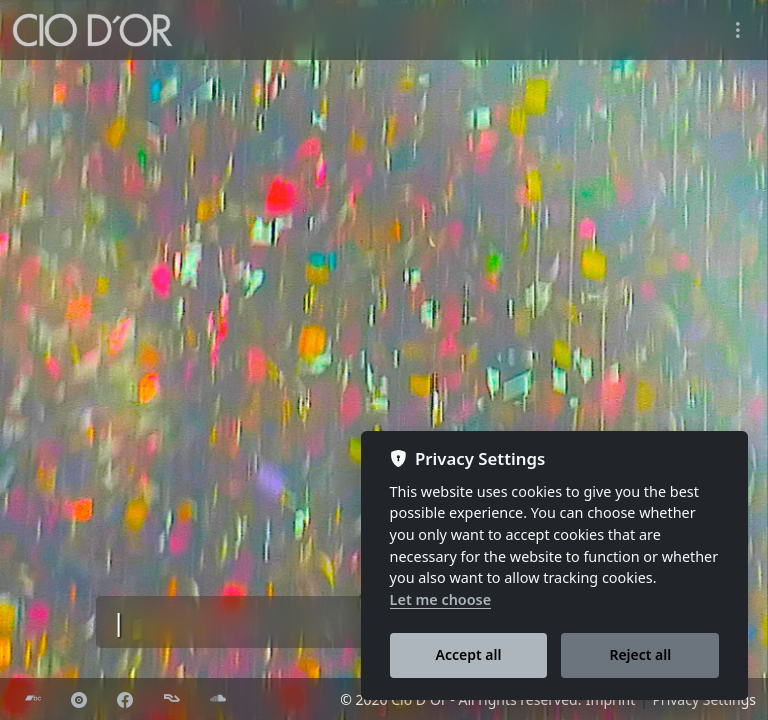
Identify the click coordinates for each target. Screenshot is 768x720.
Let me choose (441, 600)
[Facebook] (125, 700)
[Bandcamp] (33, 700)
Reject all (640, 654)
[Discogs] (79, 700)
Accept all (469, 654)
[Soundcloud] (218, 700)
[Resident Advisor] (172, 700)
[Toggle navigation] (738, 30)
